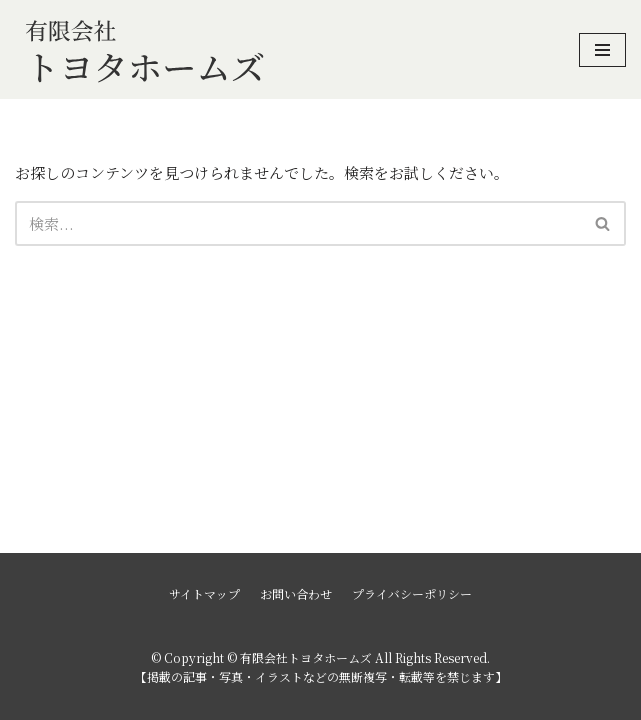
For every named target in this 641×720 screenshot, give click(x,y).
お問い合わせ (296, 593)
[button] (602, 223)
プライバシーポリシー (412, 593)
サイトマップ (204, 593)
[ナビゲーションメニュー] (602, 50)
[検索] (298, 223)
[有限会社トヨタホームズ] (145, 49)
